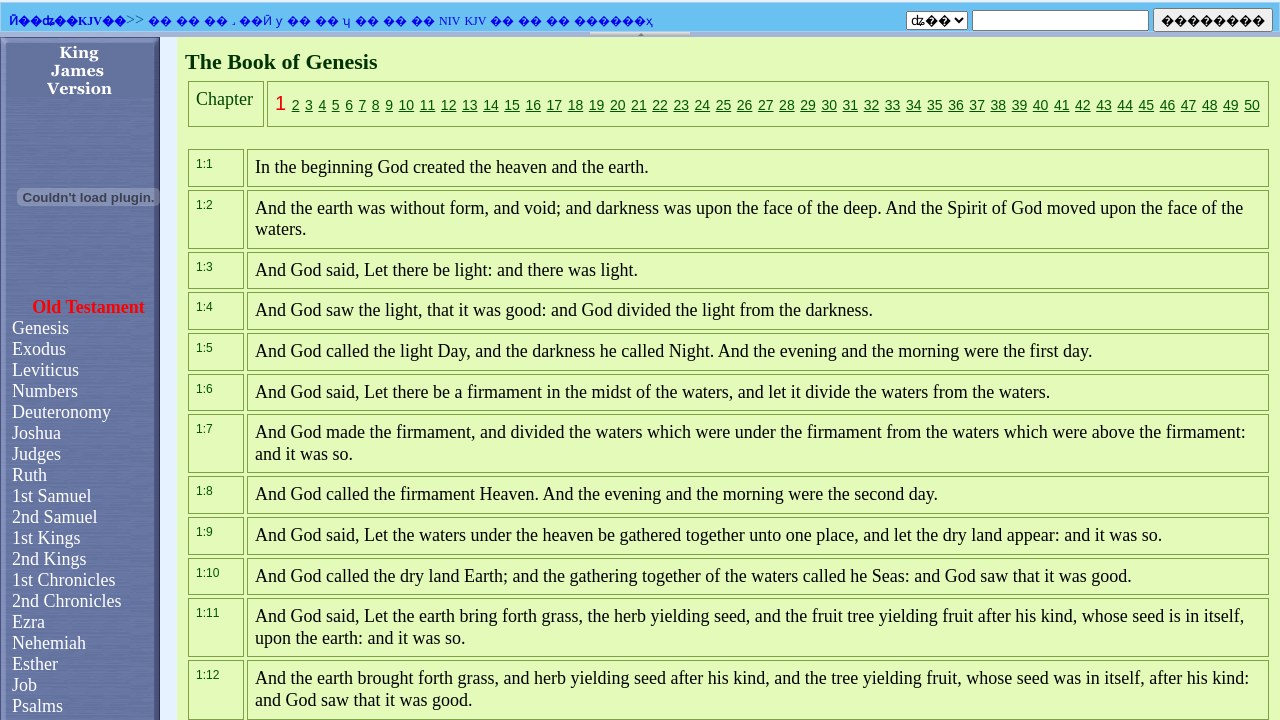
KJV (475, 21)
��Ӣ (255, 21)
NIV (449, 21)
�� (160, 21)
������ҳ (613, 21)
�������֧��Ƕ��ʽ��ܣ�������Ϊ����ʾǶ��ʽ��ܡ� (640, 378)
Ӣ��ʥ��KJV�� (67, 21)
